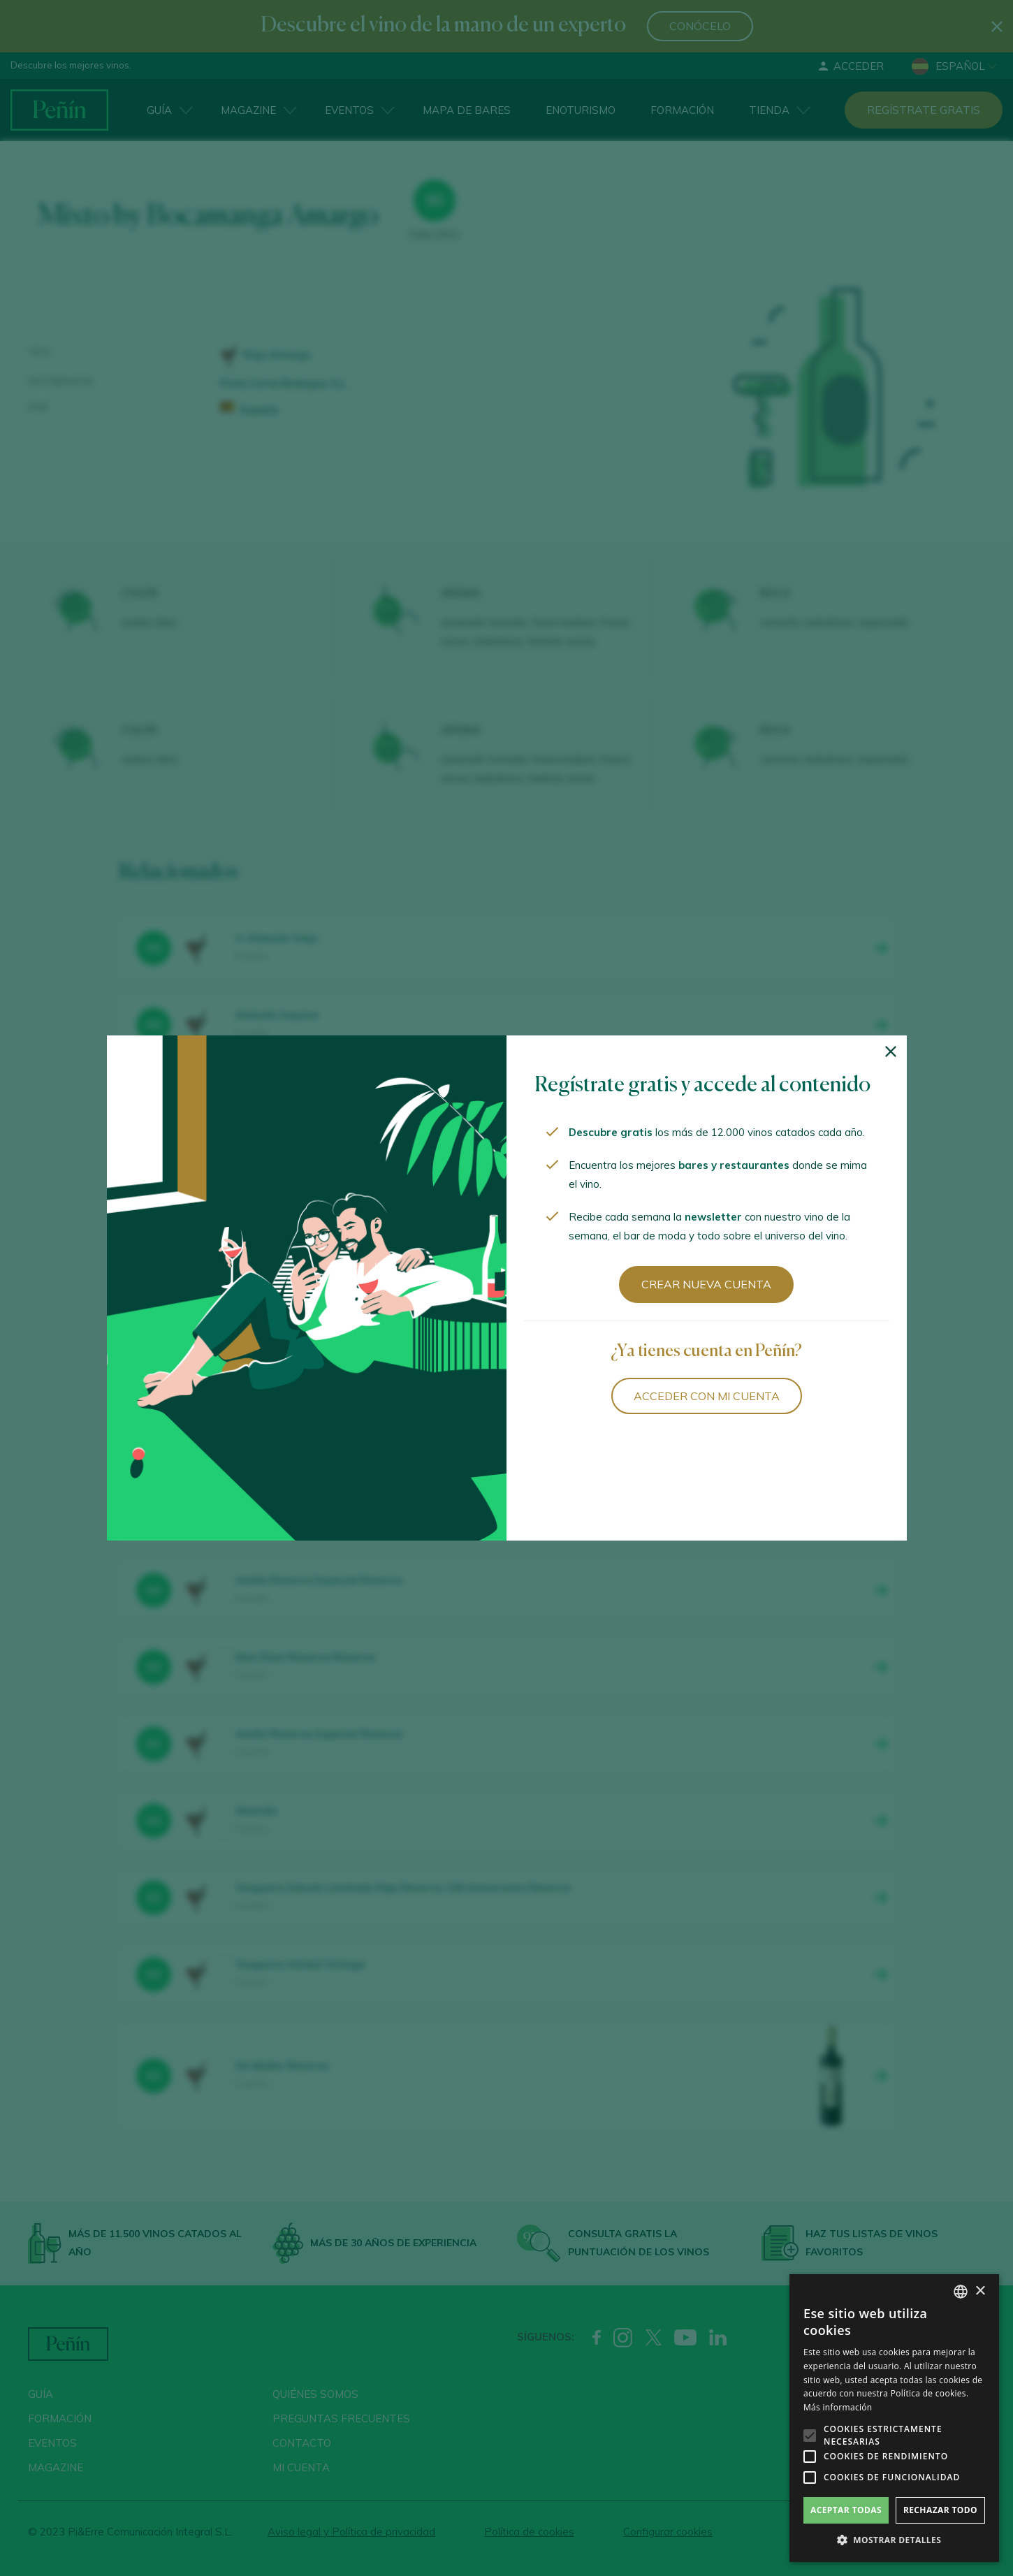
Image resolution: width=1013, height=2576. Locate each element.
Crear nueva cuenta (706, 1284)
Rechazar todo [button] (940, 2510)
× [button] (980, 2291)
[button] (894, 2540)
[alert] (894, 2418)
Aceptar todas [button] (846, 2510)
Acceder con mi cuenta (707, 1396)
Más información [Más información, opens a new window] (837, 2407)
